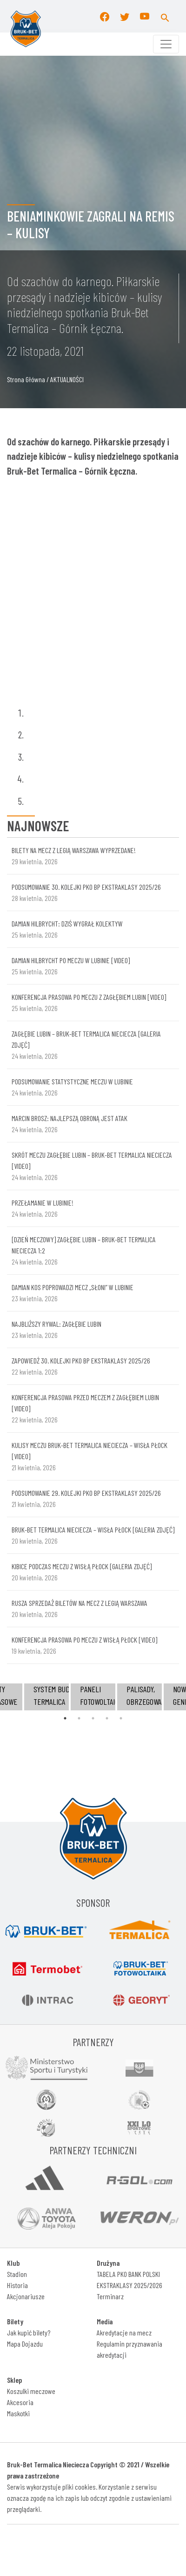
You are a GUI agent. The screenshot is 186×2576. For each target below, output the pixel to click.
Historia (17, 2285)
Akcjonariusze (26, 2296)
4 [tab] (107, 1718)
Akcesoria (20, 2402)
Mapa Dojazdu (25, 2343)
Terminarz (110, 2296)
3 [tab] (93, 1718)
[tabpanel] (93, 1697)
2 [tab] (79, 1718)
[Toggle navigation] (166, 44)
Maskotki (18, 2413)
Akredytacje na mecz (124, 2332)
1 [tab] (65, 1718)
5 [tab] (121, 1718)
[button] (165, 16)
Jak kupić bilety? (28, 2332)
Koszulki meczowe (31, 2391)
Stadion (17, 2273)
